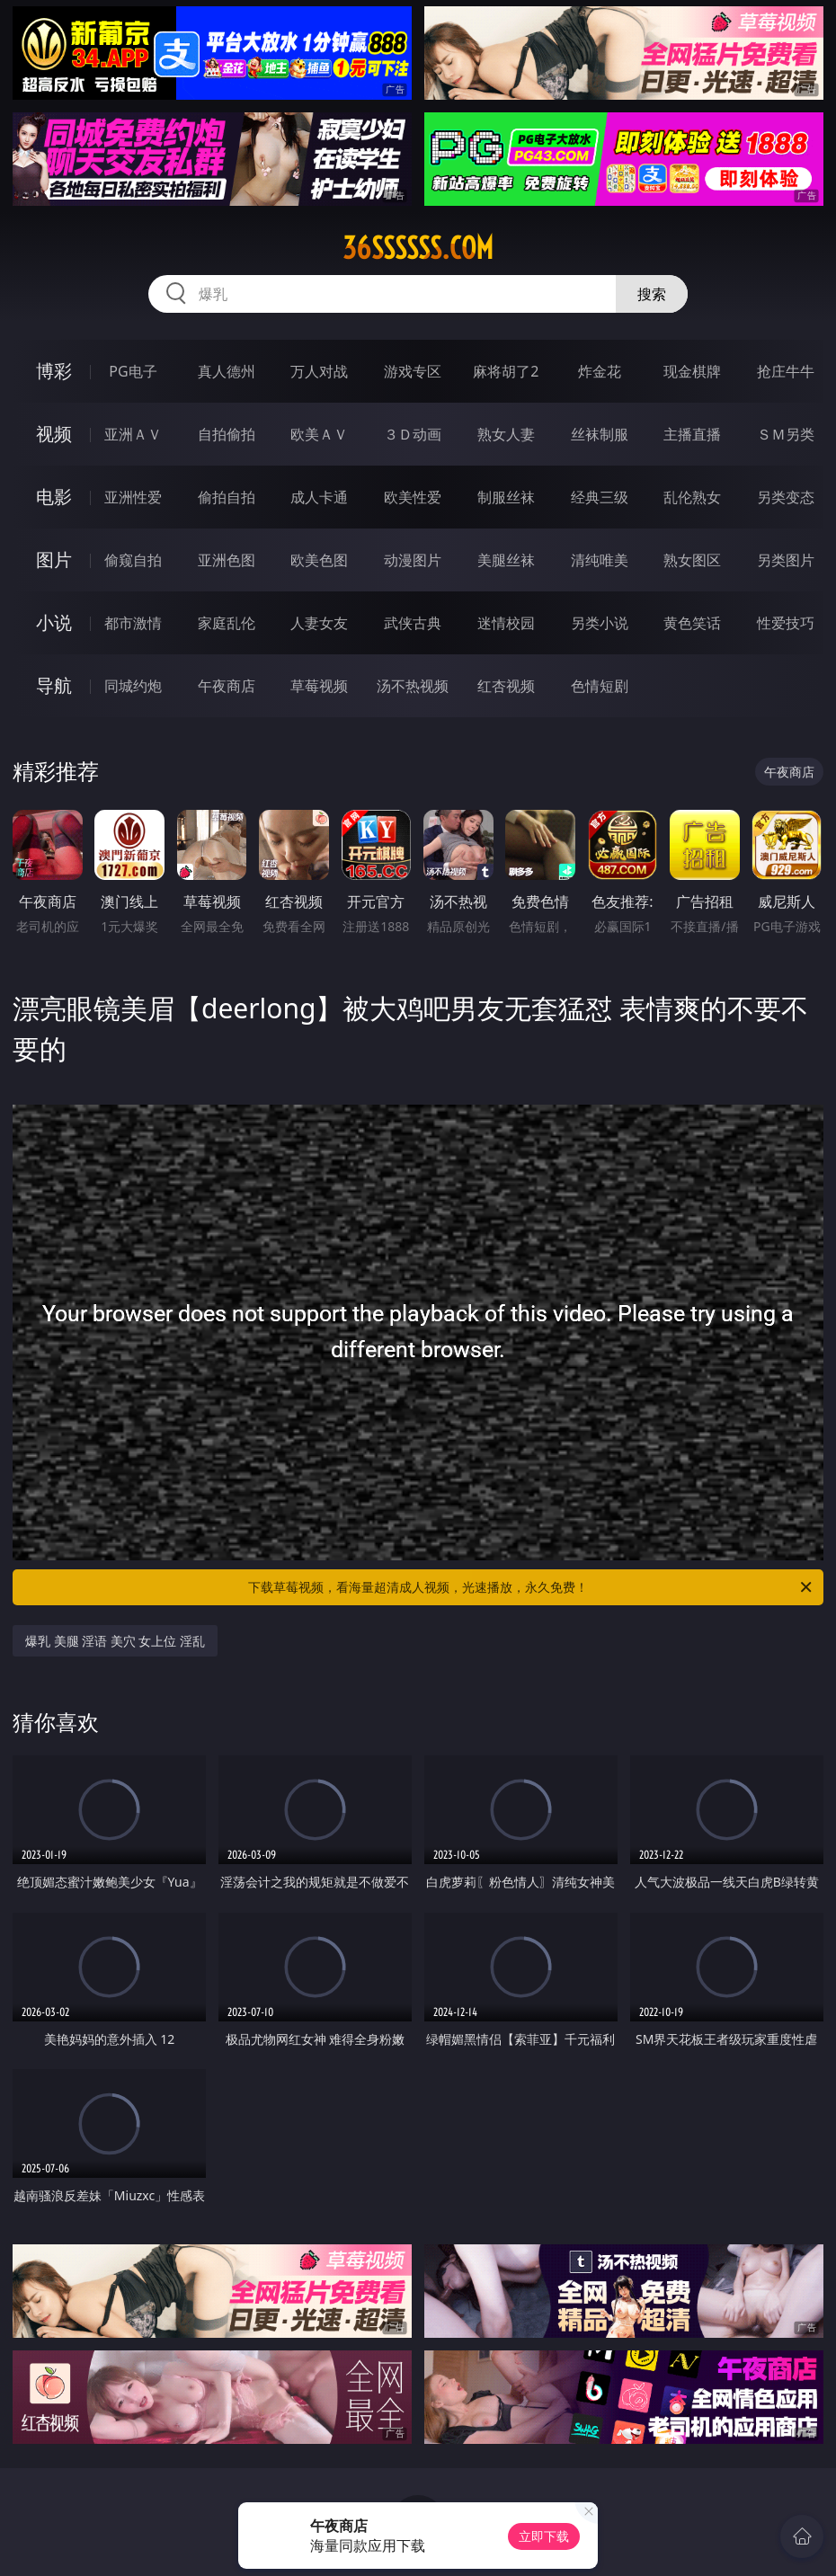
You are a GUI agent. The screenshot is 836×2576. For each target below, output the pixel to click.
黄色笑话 (692, 623)
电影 (54, 496)
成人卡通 (319, 497)
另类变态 (785, 497)
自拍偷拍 (226, 434)
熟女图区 (692, 560)
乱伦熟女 (692, 497)
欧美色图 (319, 560)
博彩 (54, 371)
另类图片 (785, 560)
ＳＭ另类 (785, 434)
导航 (54, 685)
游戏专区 (412, 371)
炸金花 (599, 371)
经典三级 (599, 497)
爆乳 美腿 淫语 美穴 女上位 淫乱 (115, 1640)
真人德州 (226, 371)
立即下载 (544, 2536)
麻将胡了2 (505, 371)
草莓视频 (319, 686)
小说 (54, 622)
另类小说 (599, 623)
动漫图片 (412, 560)
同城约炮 (133, 686)
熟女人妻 (506, 434)
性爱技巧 (785, 623)
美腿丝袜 (506, 560)
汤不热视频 (413, 686)
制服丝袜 (506, 497)
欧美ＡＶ (319, 434)
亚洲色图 (226, 560)
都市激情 (133, 623)
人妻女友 (319, 623)
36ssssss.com (418, 248)
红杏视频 (506, 686)
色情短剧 (599, 686)
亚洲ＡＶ (133, 434)
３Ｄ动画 (412, 434)
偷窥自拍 (133, 560)
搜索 (651, 294)
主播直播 (692, 434)
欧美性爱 (412, 497)
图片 (54, 559)
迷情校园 (506, 623)
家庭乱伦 (226, 623)
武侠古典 (412, 623)
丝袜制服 (599, 434)
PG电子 (132, 371)
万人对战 (319, 371)
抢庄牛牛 (785, 371)
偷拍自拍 (226, 497)
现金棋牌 (692, 371)
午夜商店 (226, 686)
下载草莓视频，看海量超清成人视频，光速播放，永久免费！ (531, 1587)
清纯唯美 (599, 560)
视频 (54, 434)
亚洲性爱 (133, 497)
